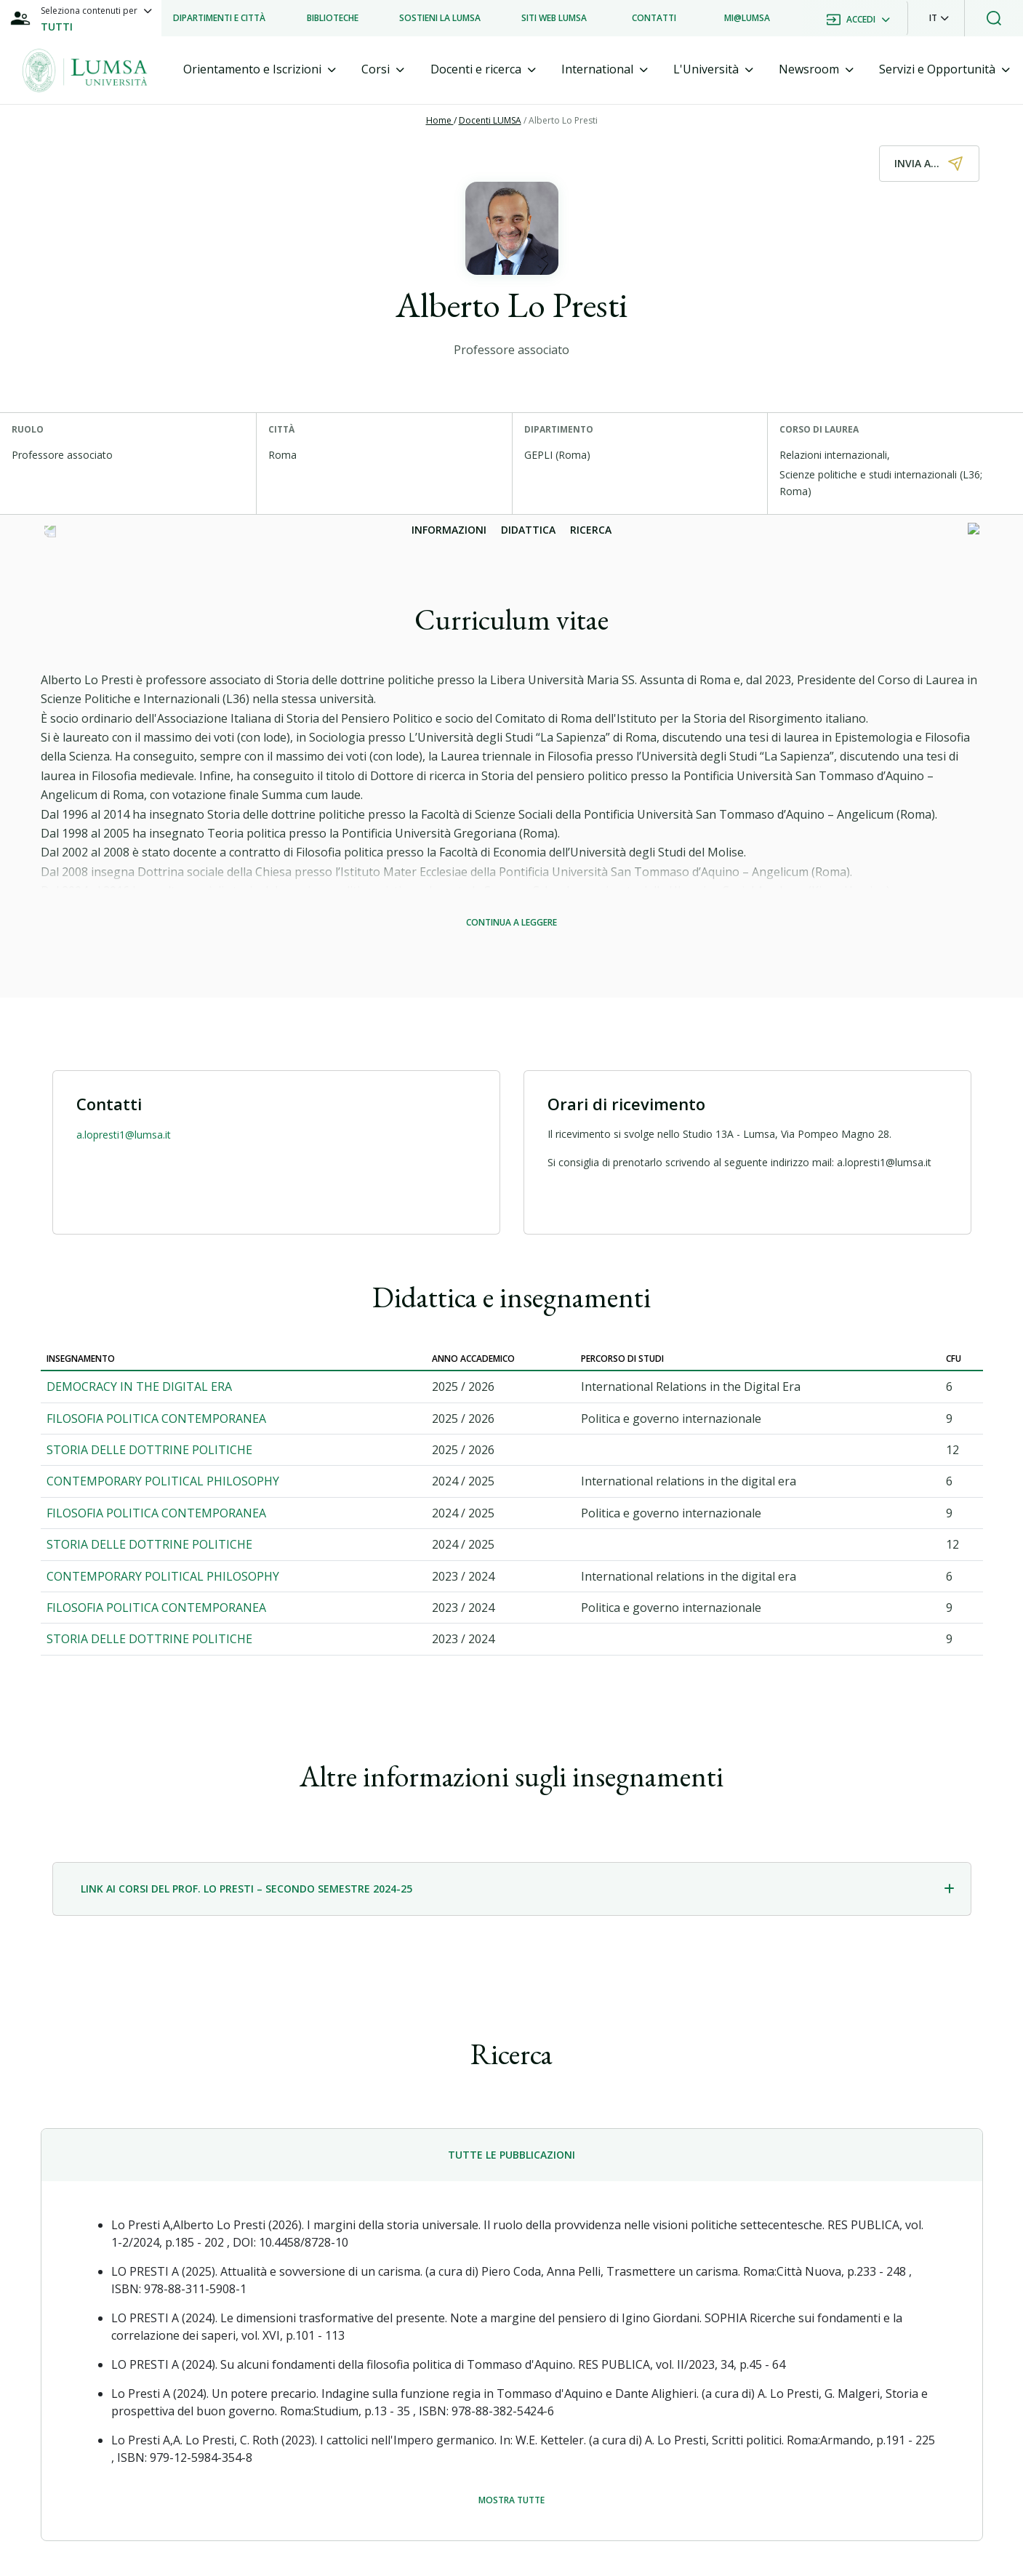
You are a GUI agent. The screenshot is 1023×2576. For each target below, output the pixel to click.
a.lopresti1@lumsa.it (123, 1134)
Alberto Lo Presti (563, 120)
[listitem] (219, 18)
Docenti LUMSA (490, 120)
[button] (939, 18)
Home (440, 120)
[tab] (260, 69)
